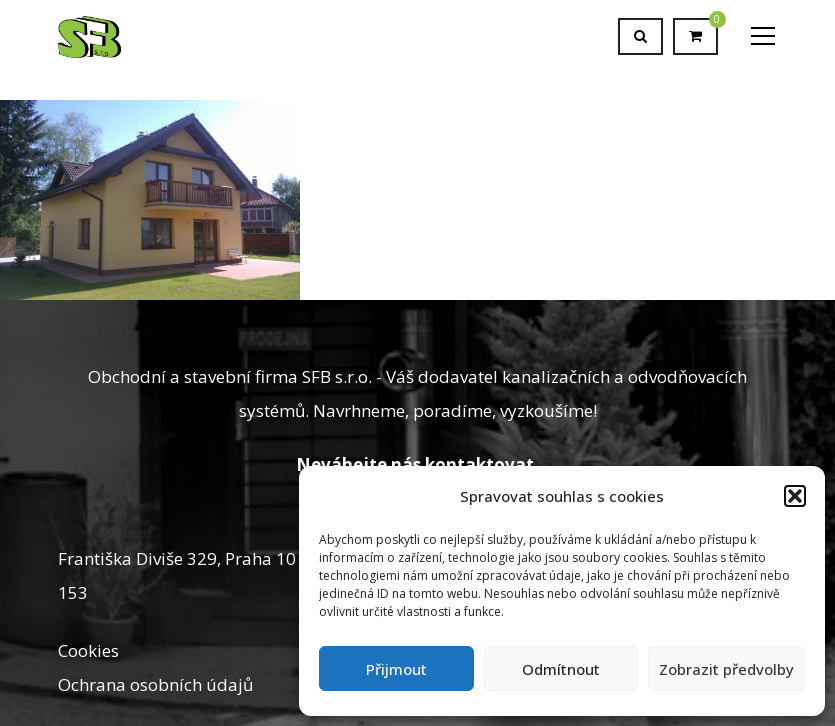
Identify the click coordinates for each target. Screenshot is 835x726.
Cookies (88, 650)
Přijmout (396, 669)
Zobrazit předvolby (726, 669)
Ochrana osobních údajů (155, 684)
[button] (795, 496)
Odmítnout (561, 669)
